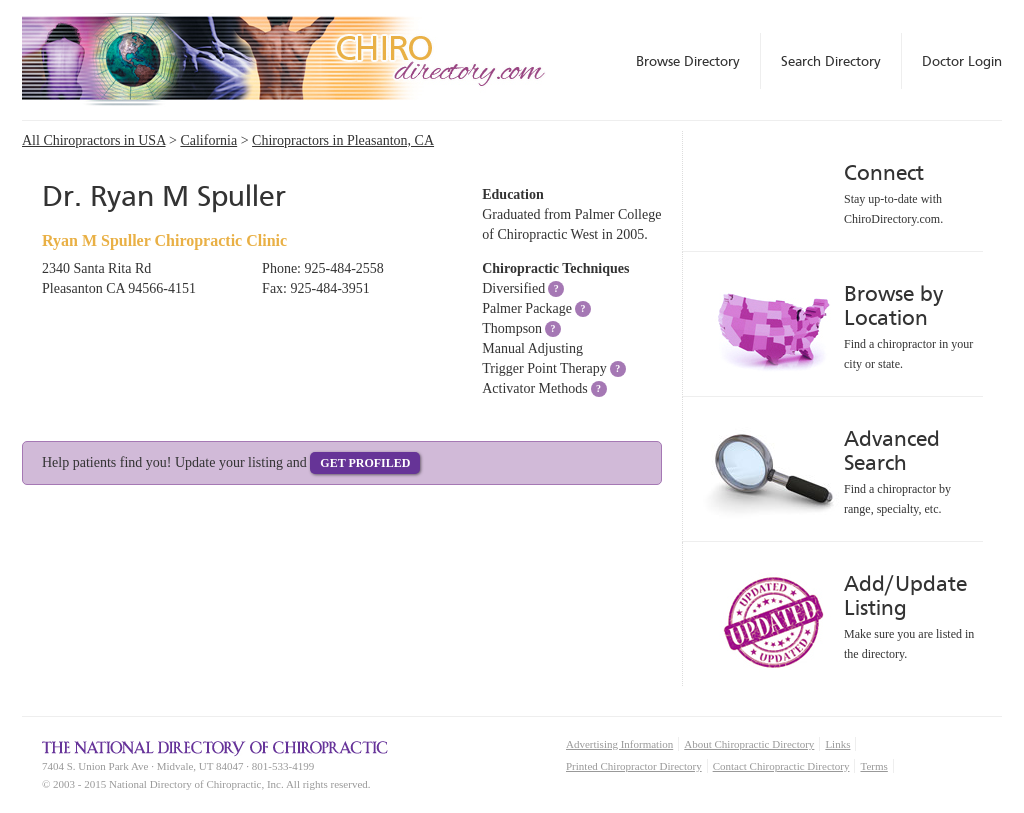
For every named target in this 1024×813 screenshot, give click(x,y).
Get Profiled (365, 463)
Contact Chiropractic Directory (781, 766)
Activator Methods (534, 388)
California (208, 140)
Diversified (513, 288)
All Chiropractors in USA (94, 140)
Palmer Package (527, 308)
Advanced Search (892, 450)
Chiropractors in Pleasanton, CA (343, 140)
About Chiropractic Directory (749, 744)
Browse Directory (688, 61)
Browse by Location (893, 305)
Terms (873, 766)
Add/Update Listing (905, 595)
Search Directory (831, 61)
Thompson (512, 328)
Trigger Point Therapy (544, 368)
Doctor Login (962, 61)
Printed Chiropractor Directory (634, 766)
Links (837, 744)
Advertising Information (619, 744)
